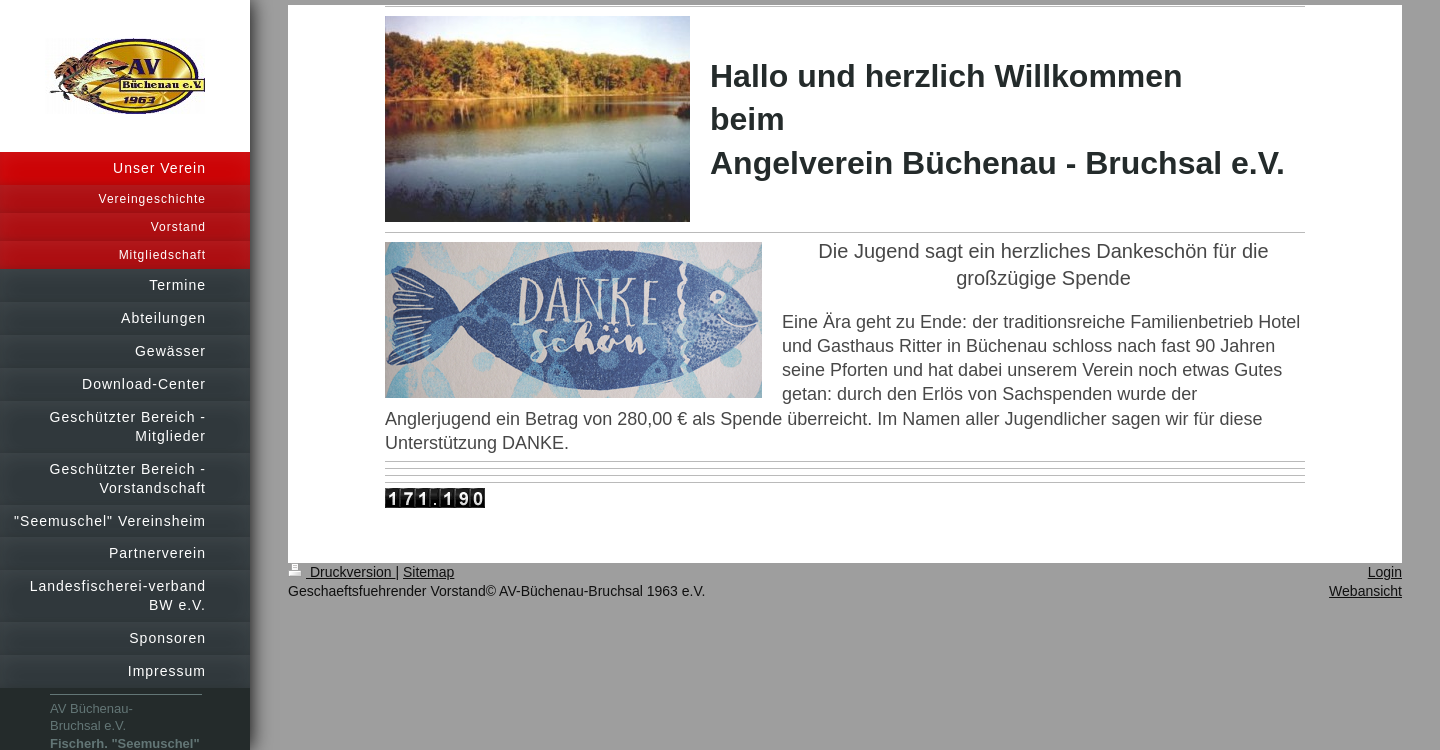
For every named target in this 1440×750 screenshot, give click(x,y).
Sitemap (428, 572)
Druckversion (341, 572)
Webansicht (1365, 591)
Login (1385, 572)
